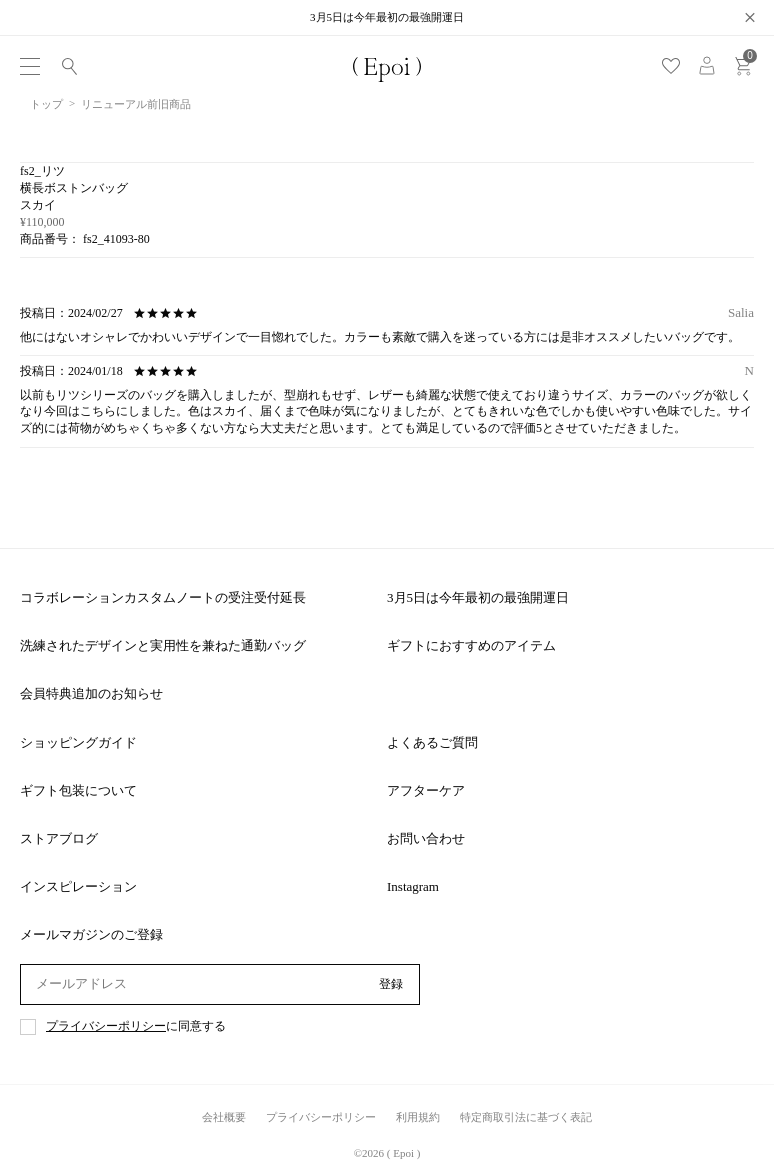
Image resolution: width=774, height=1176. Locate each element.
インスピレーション (78, 886)
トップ (46, 104)
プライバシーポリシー (106, 1026)
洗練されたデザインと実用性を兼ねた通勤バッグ (163, 645)
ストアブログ (59, 838)
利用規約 (418, 1117)
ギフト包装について (78, 790)
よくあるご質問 (432, 742)
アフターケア (426, 790)
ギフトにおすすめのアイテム (471, 645)
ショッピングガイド (78, 742)
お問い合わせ (426, 838)
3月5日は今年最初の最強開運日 (478, 597)
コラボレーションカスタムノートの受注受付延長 (163, 597)
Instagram (413, 886)
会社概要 (224, 1117)
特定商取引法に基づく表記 (526, 1117)
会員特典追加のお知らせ (91, 693)
